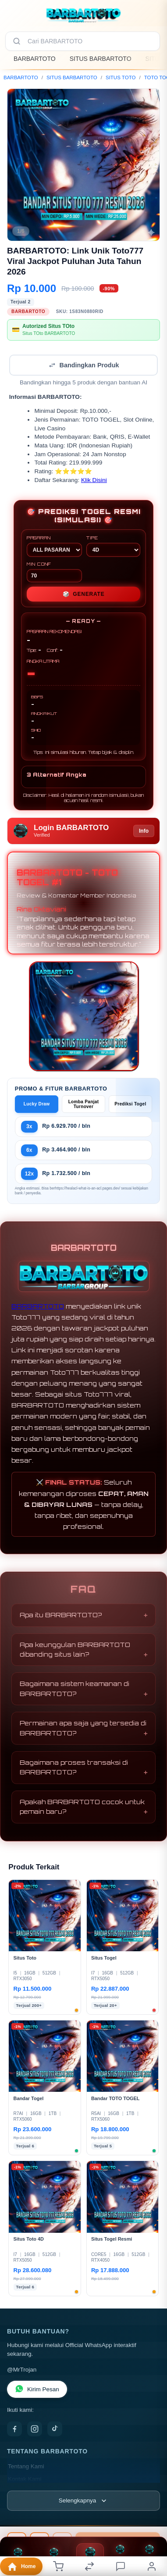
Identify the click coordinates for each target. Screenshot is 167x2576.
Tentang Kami (26, 2466)
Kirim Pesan (37, 2389)
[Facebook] (14, 2428)
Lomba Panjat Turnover (83, 1104)
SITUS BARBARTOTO (100, 58)
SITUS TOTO (120, 77)
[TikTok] (54, 2428)
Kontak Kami (25, 2479)
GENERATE (84, 594)
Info (144, 831)
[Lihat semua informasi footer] (83, 2501)
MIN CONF (54, 571)
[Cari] (16, 41)
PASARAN (54, 546)
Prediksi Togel (130, 1103)
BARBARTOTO (35, 58)
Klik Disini (94, 480)
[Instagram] (34, 2428)
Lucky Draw (37, 1103)
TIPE (113, 546)
